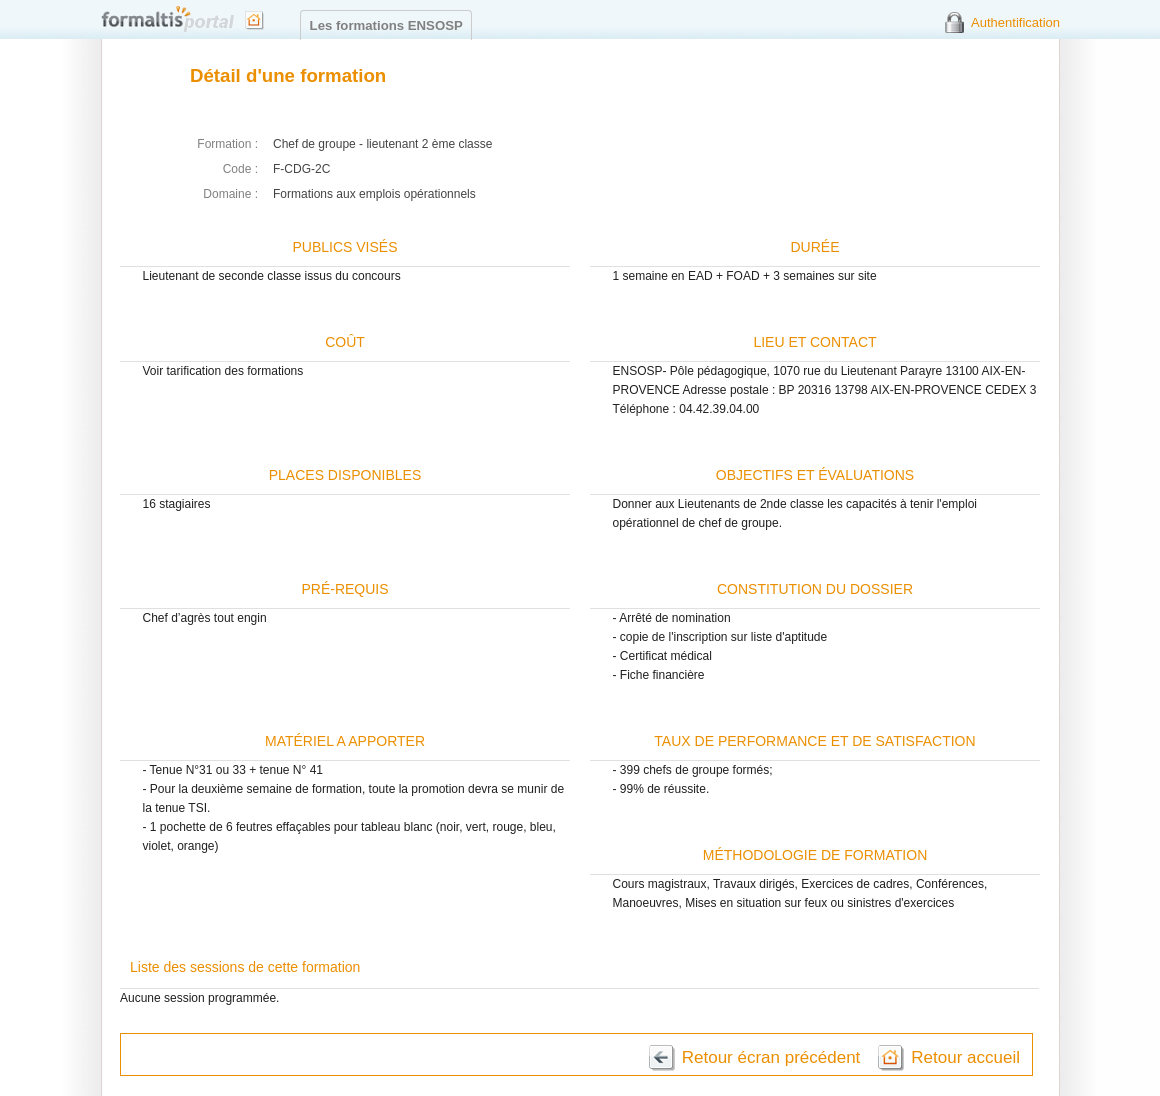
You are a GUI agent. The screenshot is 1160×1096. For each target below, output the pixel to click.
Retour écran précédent (771, 1057)
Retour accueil (965, 1057)
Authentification (1015, 22)
